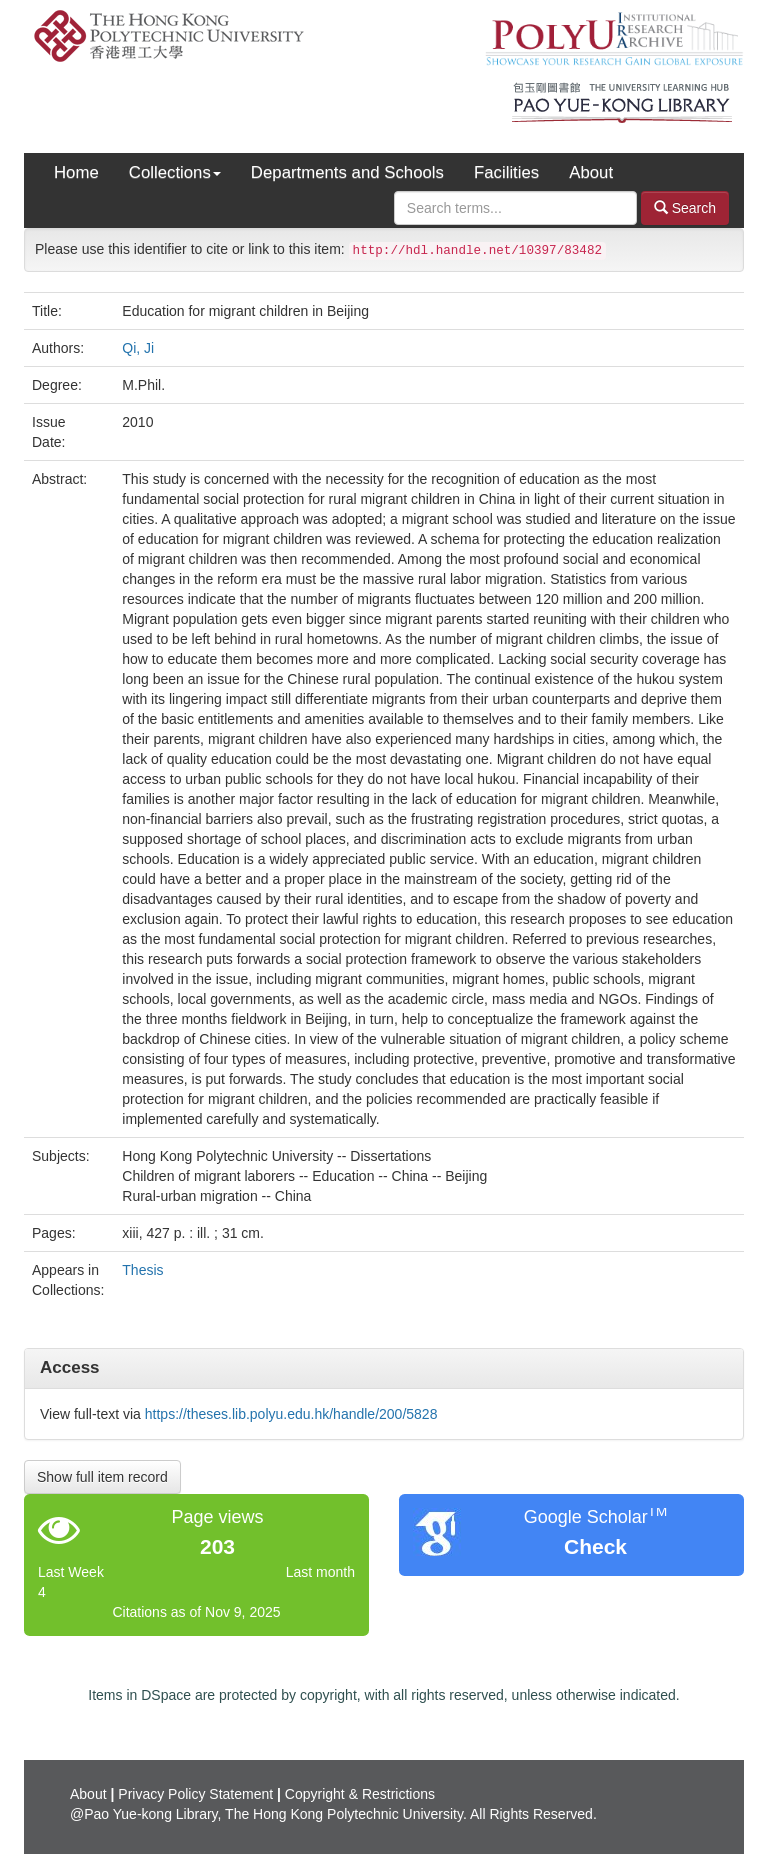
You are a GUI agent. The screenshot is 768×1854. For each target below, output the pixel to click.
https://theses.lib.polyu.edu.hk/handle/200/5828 (291, 1414)
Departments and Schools (347, 172)
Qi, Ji (138, 348)
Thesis (142, 1270)
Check (595, 1546)
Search (685, 207)
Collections (175, 172)
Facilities (506, 172)
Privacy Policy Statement (195, 1794)
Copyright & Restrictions (360, 1794)
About (591, 172)
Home (76, 172)
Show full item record (102, 1477)
